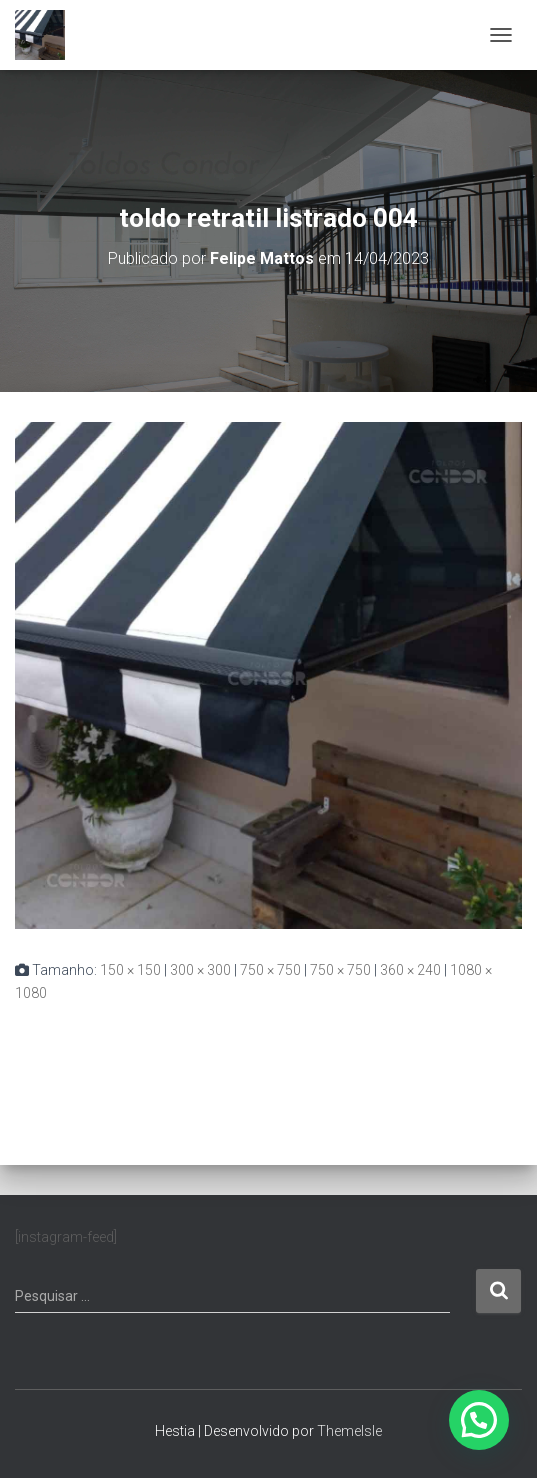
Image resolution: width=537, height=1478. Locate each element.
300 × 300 (200, 970)
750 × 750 (270, 970)
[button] (479, 1420)
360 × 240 (410, 970)
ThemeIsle (349, 1431)
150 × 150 (130, 970)
